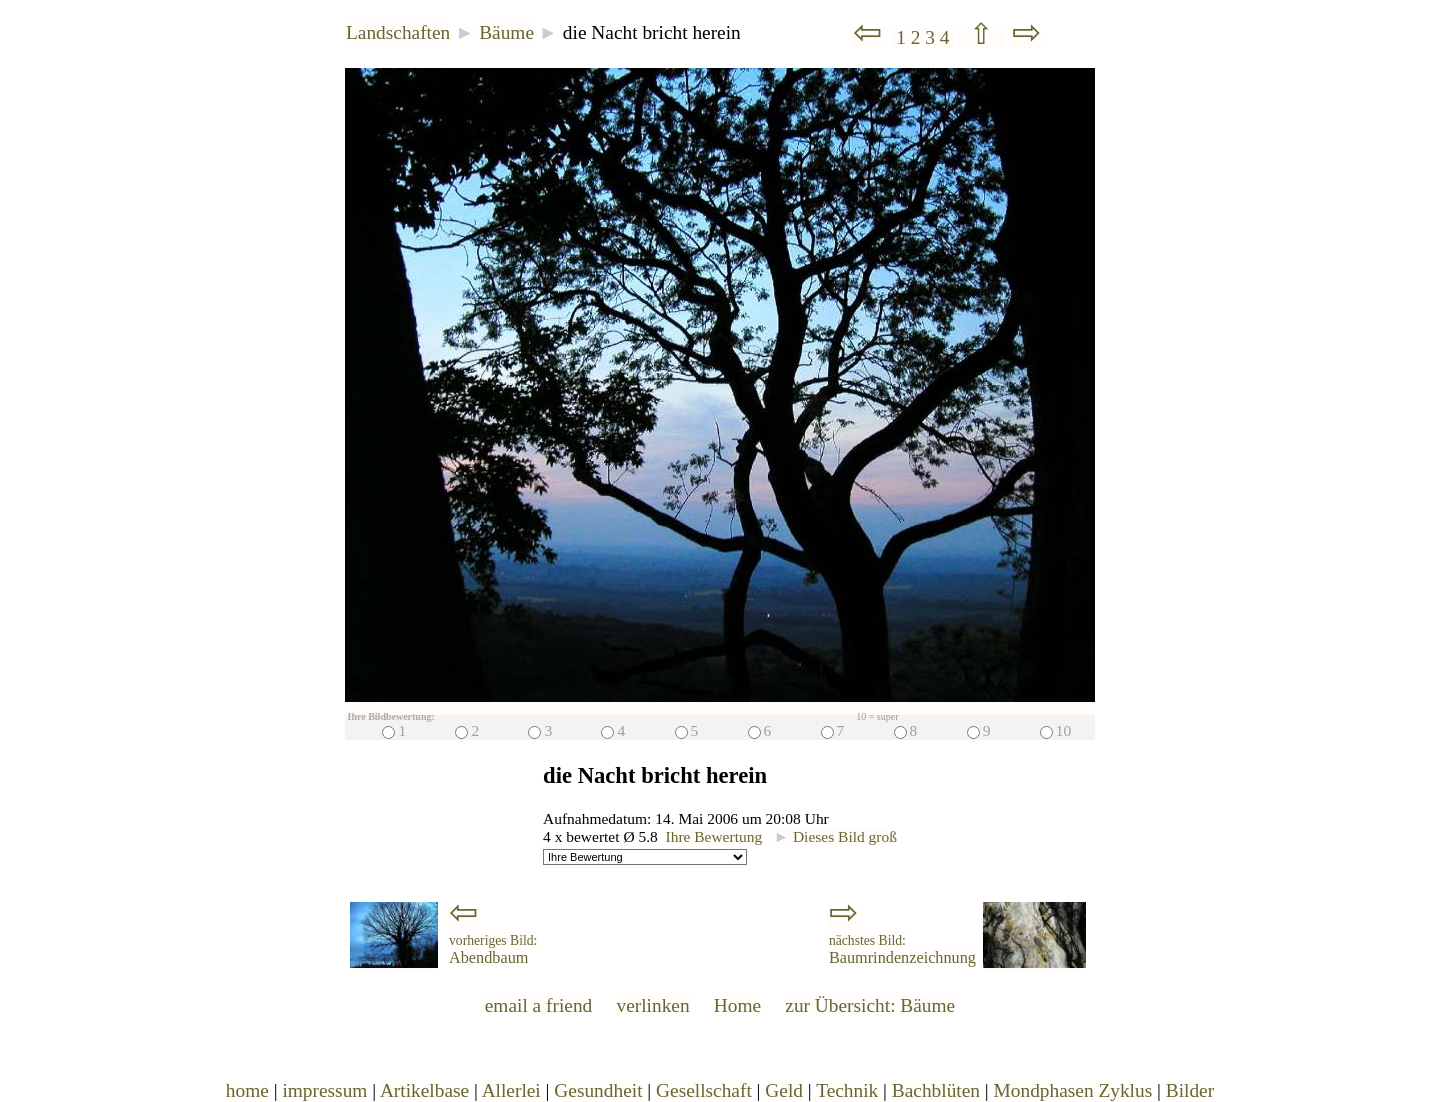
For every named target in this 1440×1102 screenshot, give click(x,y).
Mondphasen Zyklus (1073, 1090)
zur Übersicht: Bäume (870, 1005)
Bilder (1190, 1090)
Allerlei (511, 1090)
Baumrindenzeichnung (902, 950)
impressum (324, 1090)
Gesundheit (598, 1090)
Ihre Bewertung (714, 836)
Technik (847, 1090)
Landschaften (398, 32)
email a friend (539, 1005)
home (247, 1090)
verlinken (652, 1005)
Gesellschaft (704, 1090)
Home (737, 1005)
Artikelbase (424, 1090)
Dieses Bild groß (835, 836)
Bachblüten (936, 1090)
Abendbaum (493, 950)
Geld (784, 1090)
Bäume (506, 32)
